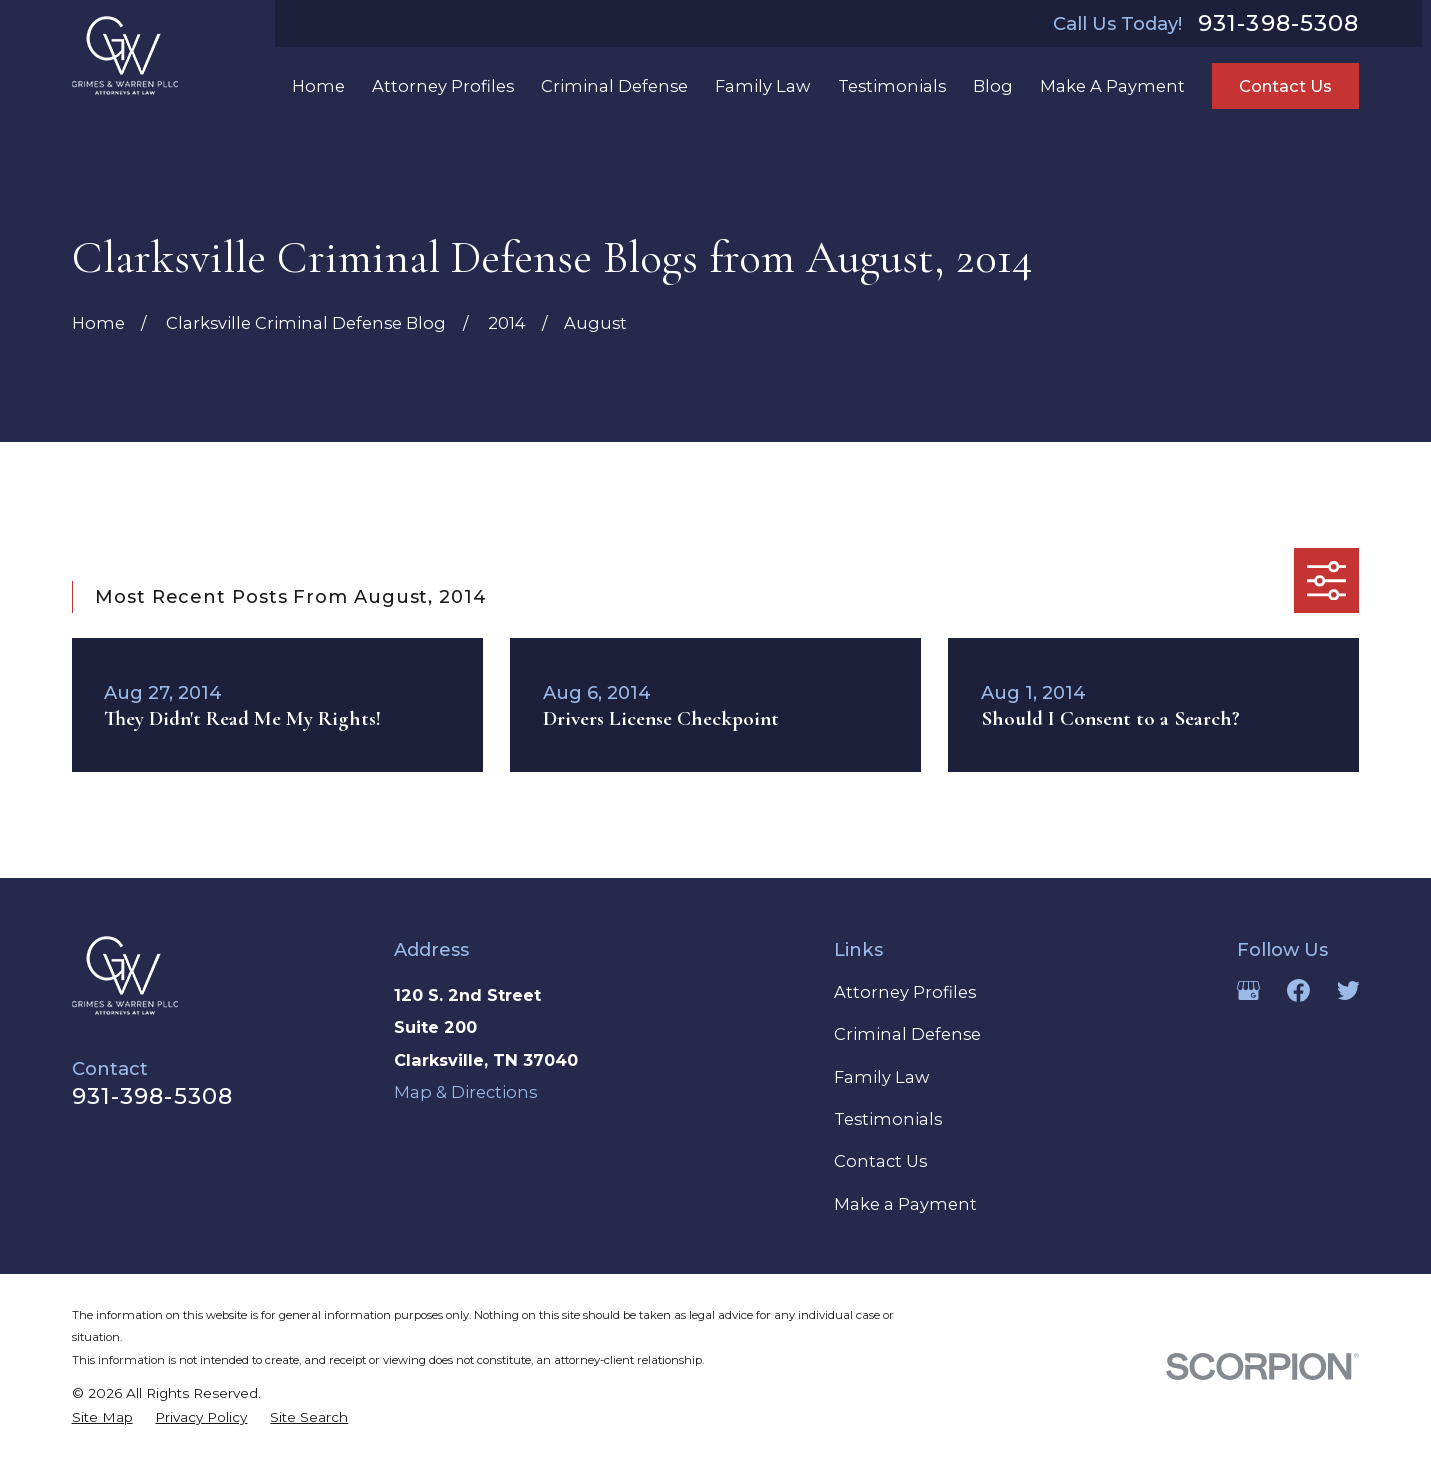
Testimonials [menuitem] (892, 86)
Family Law (881, 1077)
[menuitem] (102, 1418)
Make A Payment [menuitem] (1112, 86)
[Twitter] (1348, 990)
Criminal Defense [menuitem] (614, 86)
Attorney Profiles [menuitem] (443, 86)
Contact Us (1285, 86)
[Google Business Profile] (1248, 990)
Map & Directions (465, 1092)
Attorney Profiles (905, 992)
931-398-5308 (1279, 23)
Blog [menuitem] (993, 86)
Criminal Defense (907, 1034)
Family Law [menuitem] (762, 86)
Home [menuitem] (318, 86)
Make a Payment (905, 1204)
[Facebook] (1298, 990)
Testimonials (888, 1119)
